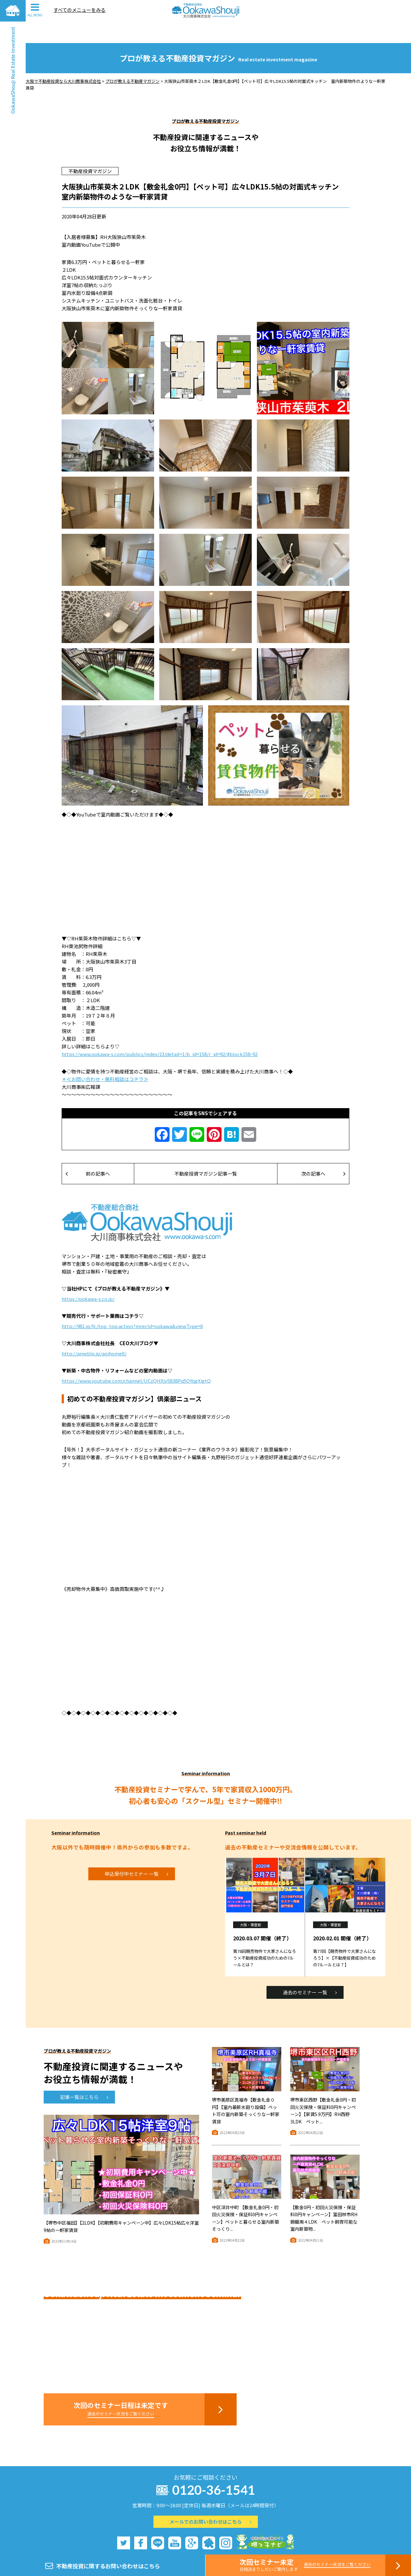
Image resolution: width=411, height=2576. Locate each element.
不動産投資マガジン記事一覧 (205, 1152)
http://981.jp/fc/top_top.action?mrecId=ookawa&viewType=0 (132, 1304)
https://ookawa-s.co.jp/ (88, 1277)
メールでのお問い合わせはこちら (210, 2500)
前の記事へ (88, 1152)
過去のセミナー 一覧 (310, 1970)
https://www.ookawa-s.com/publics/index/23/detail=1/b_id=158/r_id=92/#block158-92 (160, 1032)
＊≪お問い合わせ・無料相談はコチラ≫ (105, 1057)
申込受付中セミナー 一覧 (136, 1852)
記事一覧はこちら (84, 2075)
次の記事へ (323, 1152)
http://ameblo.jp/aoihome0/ (94, 1331)
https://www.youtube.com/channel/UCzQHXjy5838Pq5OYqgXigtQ (136, 1359)
